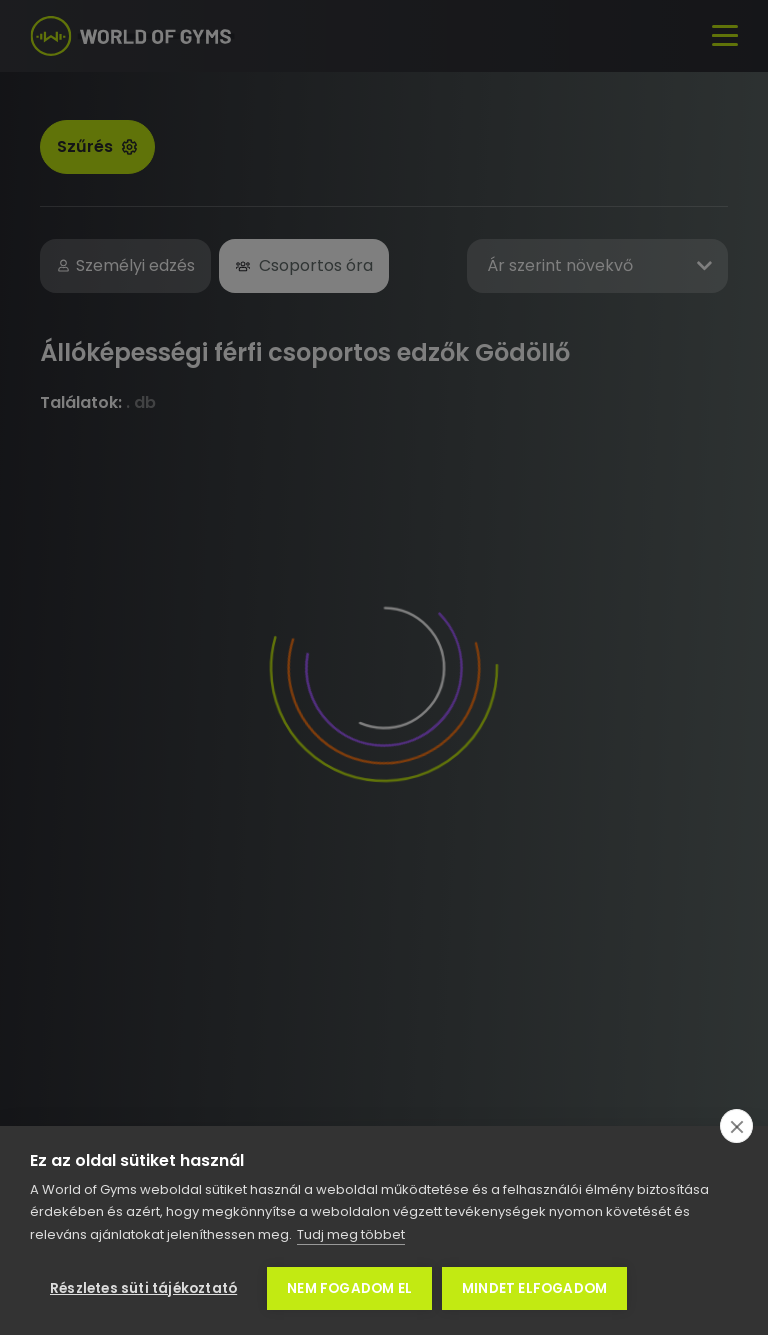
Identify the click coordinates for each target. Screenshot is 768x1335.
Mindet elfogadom (534, 1288)
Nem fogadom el (349, 1288)
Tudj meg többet (351, 1234)
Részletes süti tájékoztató (143, 1288)
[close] (736, 1126)
